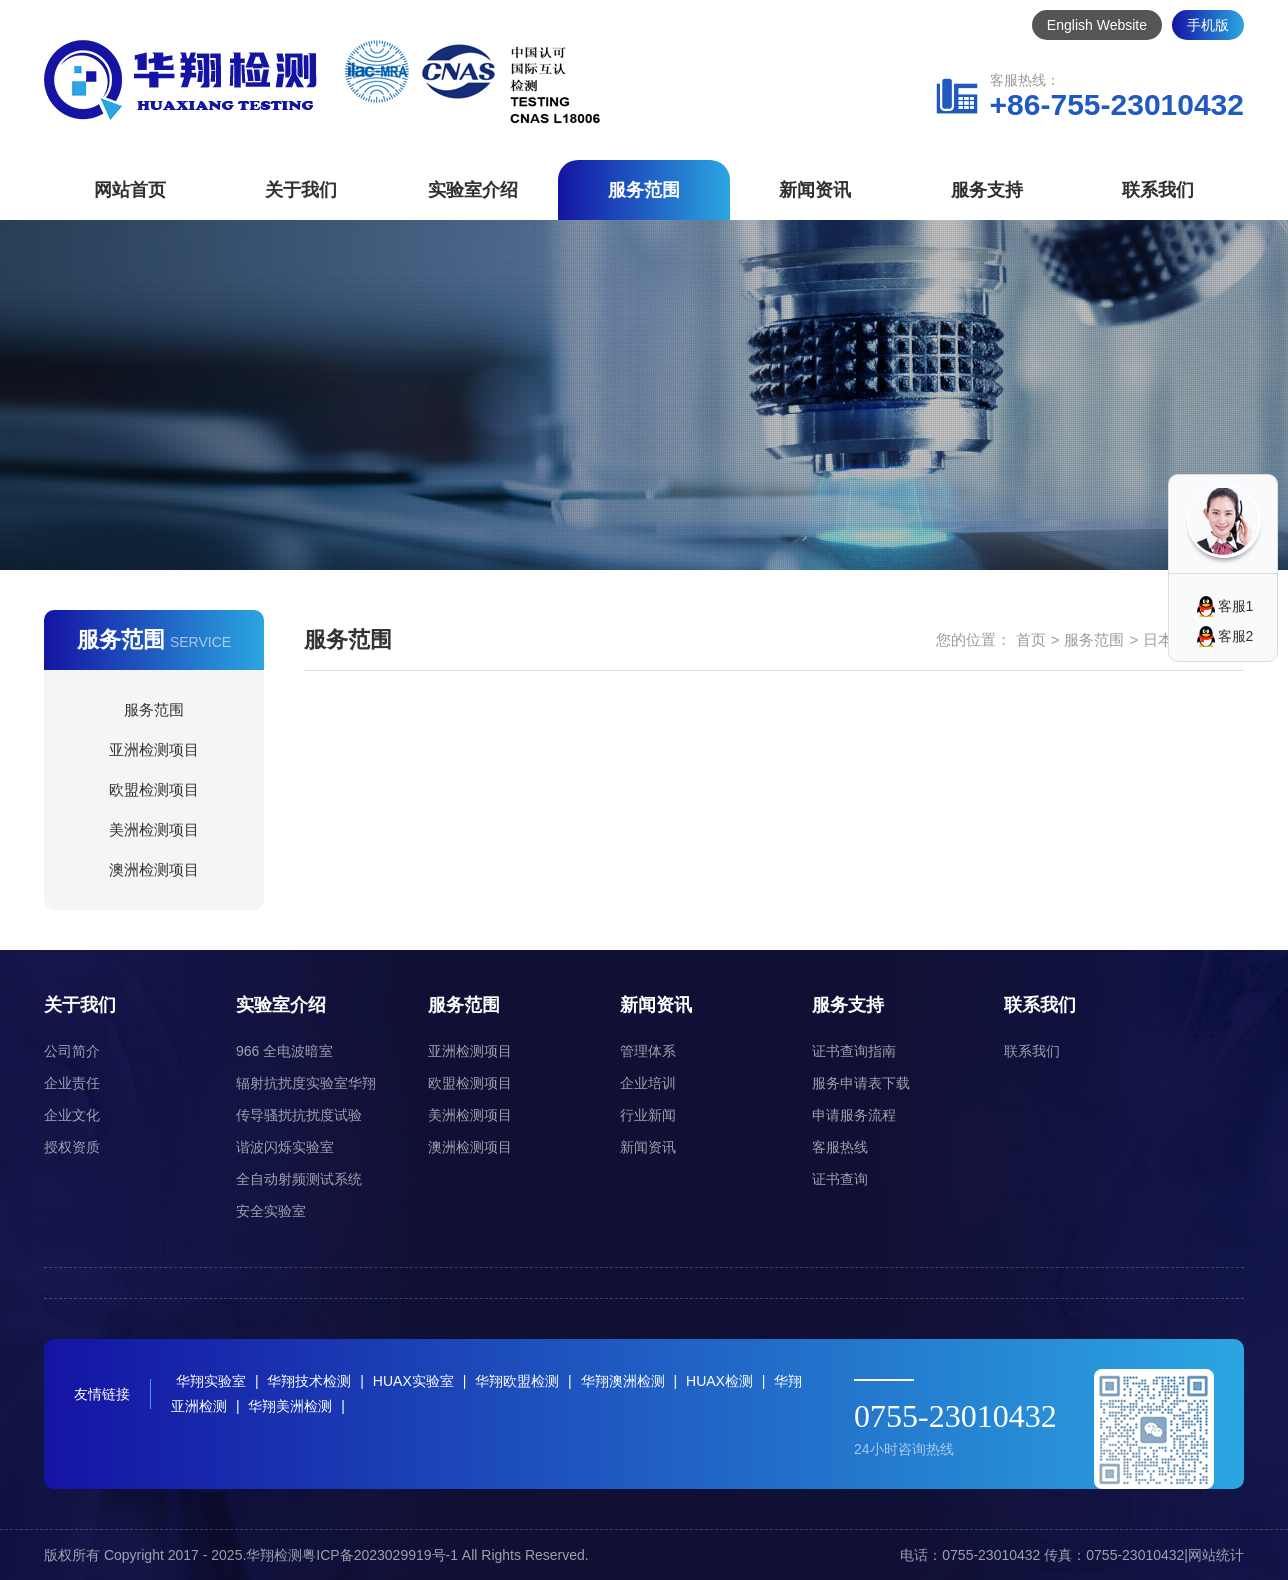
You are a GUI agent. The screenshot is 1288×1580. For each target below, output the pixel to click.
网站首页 (130, 190)
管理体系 (648, 1051)
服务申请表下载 (861, 1083)
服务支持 (987, 190)
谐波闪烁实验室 (285, 1147)
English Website (1097, 25)
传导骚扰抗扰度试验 (299, 1115)
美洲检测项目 (154, 829)
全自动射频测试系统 (299, 1179)
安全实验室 (271, 1211)
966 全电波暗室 (284, 1051)
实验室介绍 (473, 190)
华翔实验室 (211, 1381)
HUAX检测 (719, 1381)
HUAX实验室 (413, 1381)
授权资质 (72, 1147)
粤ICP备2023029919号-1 (380, 1555)
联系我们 (1158, 190)
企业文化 (72, 1115)
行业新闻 (648, 1115)
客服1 (1236, 606)
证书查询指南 (854, 1051)
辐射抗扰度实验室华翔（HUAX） (306, 1087)
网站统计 (1216, 1555)
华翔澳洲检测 (623, 1381)
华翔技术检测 (309, 1381)
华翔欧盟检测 (517, 1381)
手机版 (1208, 25)
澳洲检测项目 (154, 869)
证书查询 (840, 1179)
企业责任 (72, 1083)
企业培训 (648, 1083)
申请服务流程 (854, 1115)
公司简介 (72, 1051)
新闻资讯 (815, 190)
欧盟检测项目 (154, 789)
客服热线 (840, 1147)
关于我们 (301, 190)
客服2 (1236, 636)
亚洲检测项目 (154, 749)
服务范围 (644, 190)
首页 (1031, 639)
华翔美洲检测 (290, 1406)
